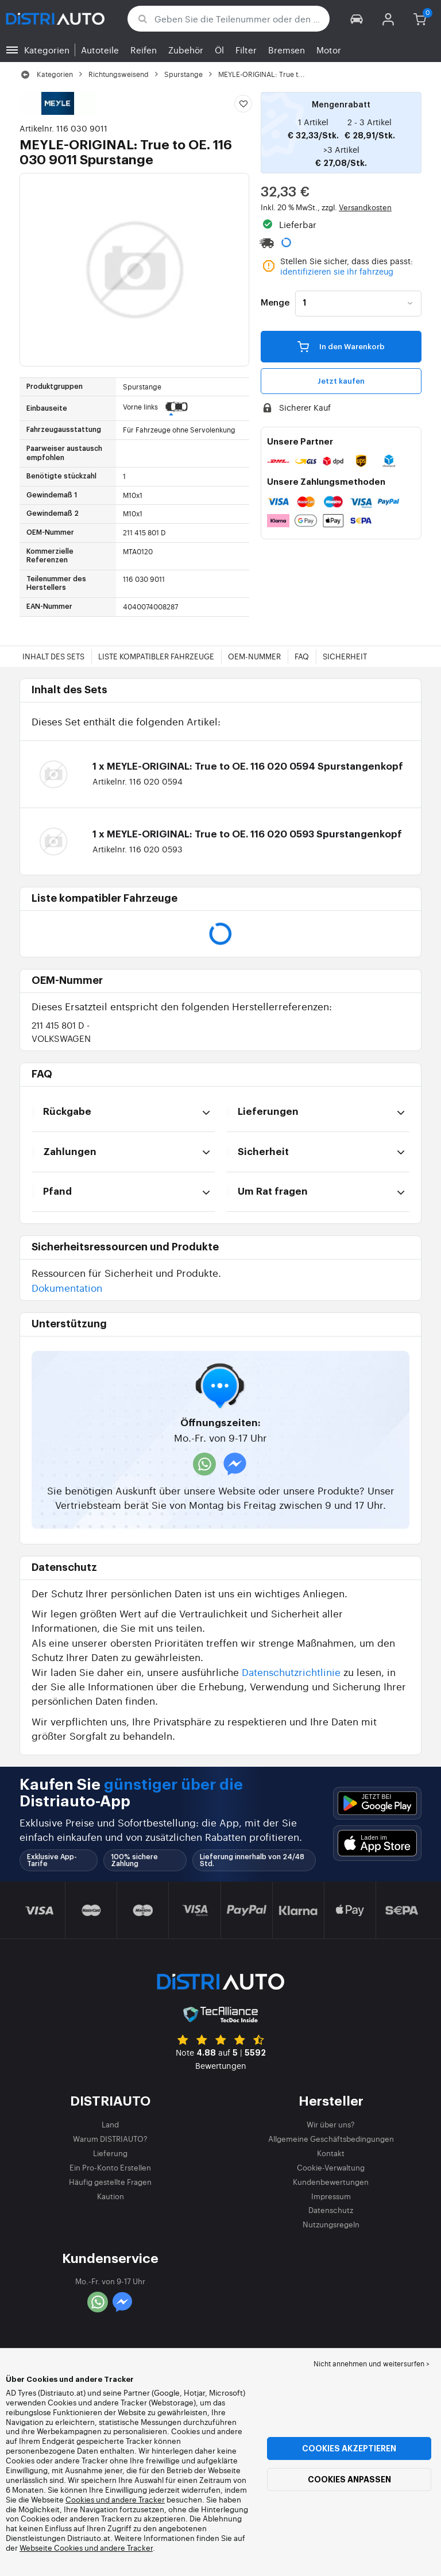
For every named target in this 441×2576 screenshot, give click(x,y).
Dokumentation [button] (67, 1287)
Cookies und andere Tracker (115, 2499)
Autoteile (100, 50)
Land (110, 2124)
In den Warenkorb (341, 346)
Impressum (331, 2196)
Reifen (143, 50)
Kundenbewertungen (331, 2182)
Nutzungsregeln (331, 2224)
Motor (328, 50)
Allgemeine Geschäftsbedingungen (331, 2139)
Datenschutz (330, 2210)
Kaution (110, 2196)
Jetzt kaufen (341, 381)
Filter (246, 50)
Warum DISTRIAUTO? (110, 2139)
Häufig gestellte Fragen (110, 2182)
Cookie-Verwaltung (331, 2167)
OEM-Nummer (254, 656)
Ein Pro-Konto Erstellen (110, 2167)
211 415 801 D (61, 1031)
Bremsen (286, 50)
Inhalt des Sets (53, 656)
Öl (219, 50)
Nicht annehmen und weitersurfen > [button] (372, 2363)
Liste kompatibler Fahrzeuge (156, 656)
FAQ (302, 656)
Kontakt (331, 2153)
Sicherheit (345, 656)
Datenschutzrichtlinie (291, 1671)
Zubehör (185, 50)
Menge (275, 303)
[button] (357, 18)
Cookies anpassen (349, 2479)
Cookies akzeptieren (349, 2448)
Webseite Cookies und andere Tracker (86, 2547)
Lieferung (110, 2153)
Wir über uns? (331, 2124)
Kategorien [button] (46, 50)
